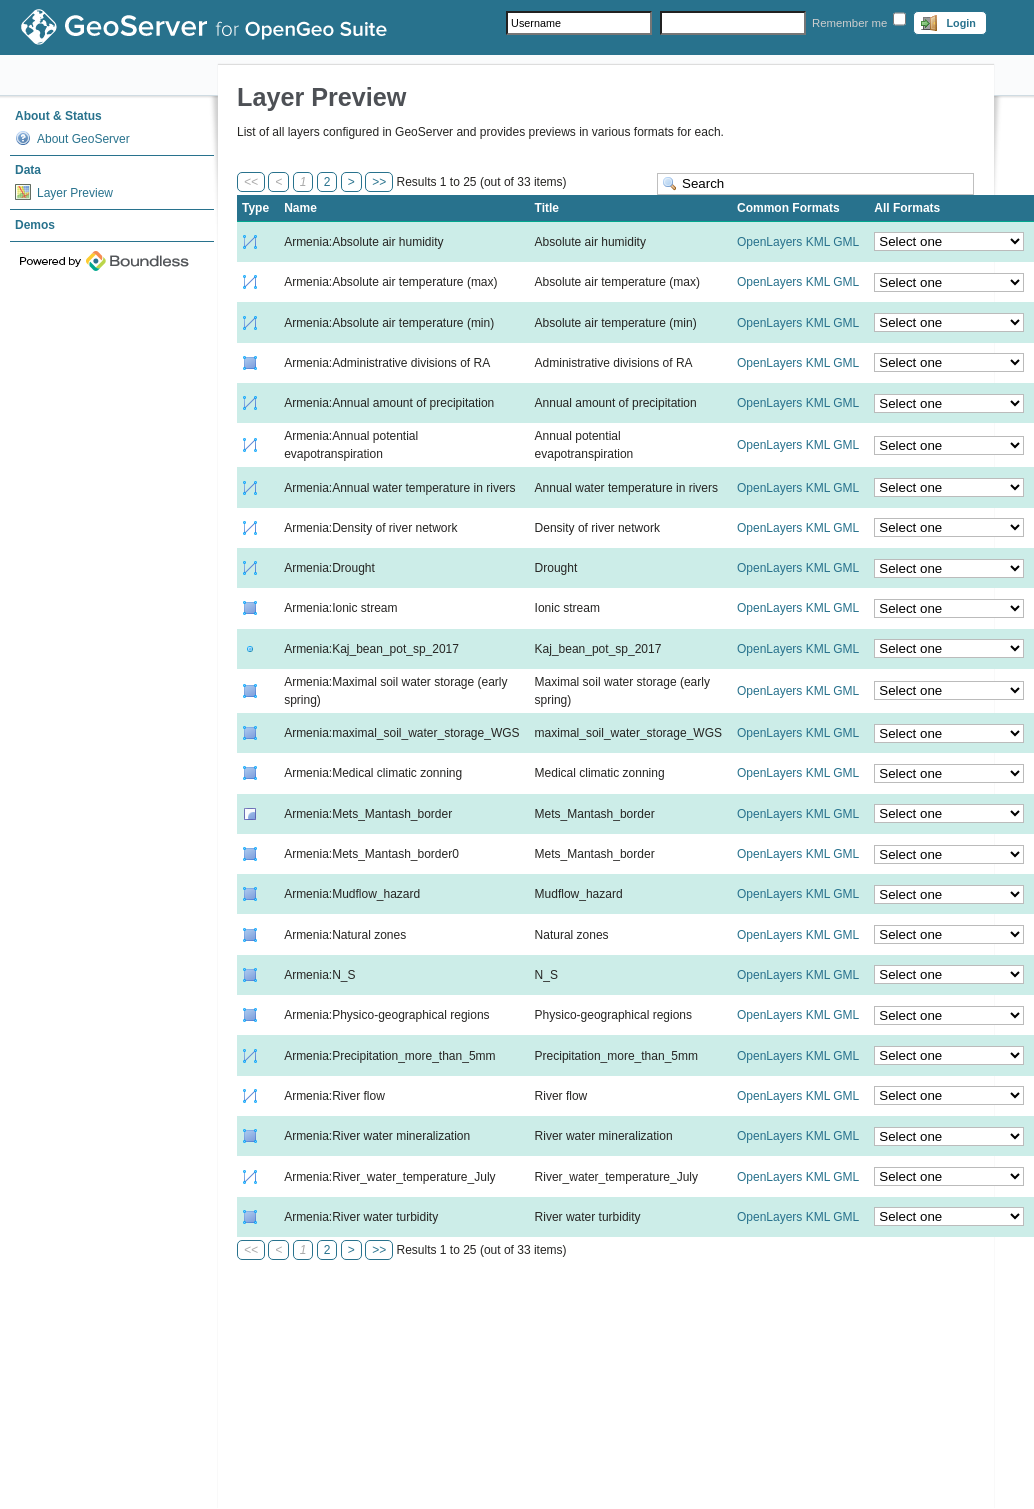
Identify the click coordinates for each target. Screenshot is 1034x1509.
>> (379, 182)
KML (818, 242)
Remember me (849, 23)
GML (846, 242)
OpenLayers (769, 242)
